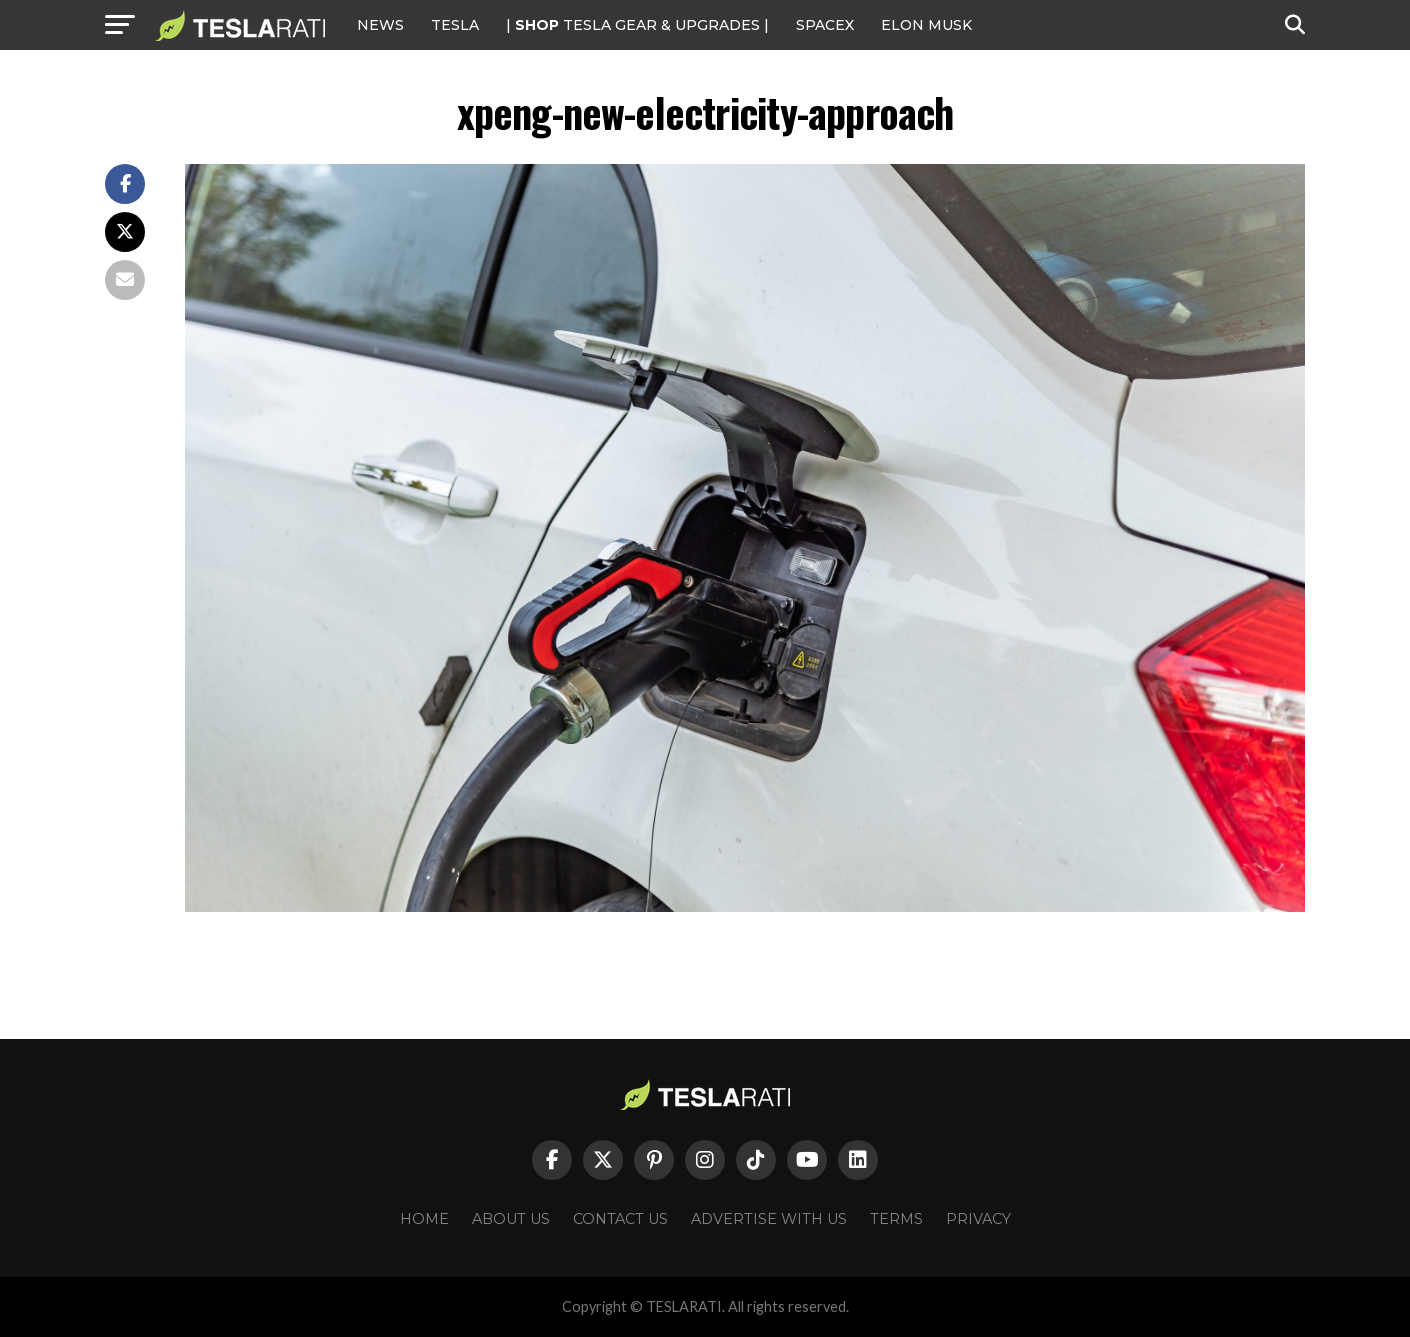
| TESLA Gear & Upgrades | (637, 25)
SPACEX (825, 25)
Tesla (455, 25)
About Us (511, 1219)
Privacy (978, 1219)
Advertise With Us (769, 1219)
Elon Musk (926, 25)
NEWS (380, 25)
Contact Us (620, 1219)
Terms (896, 1219)
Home (424, 1219)
